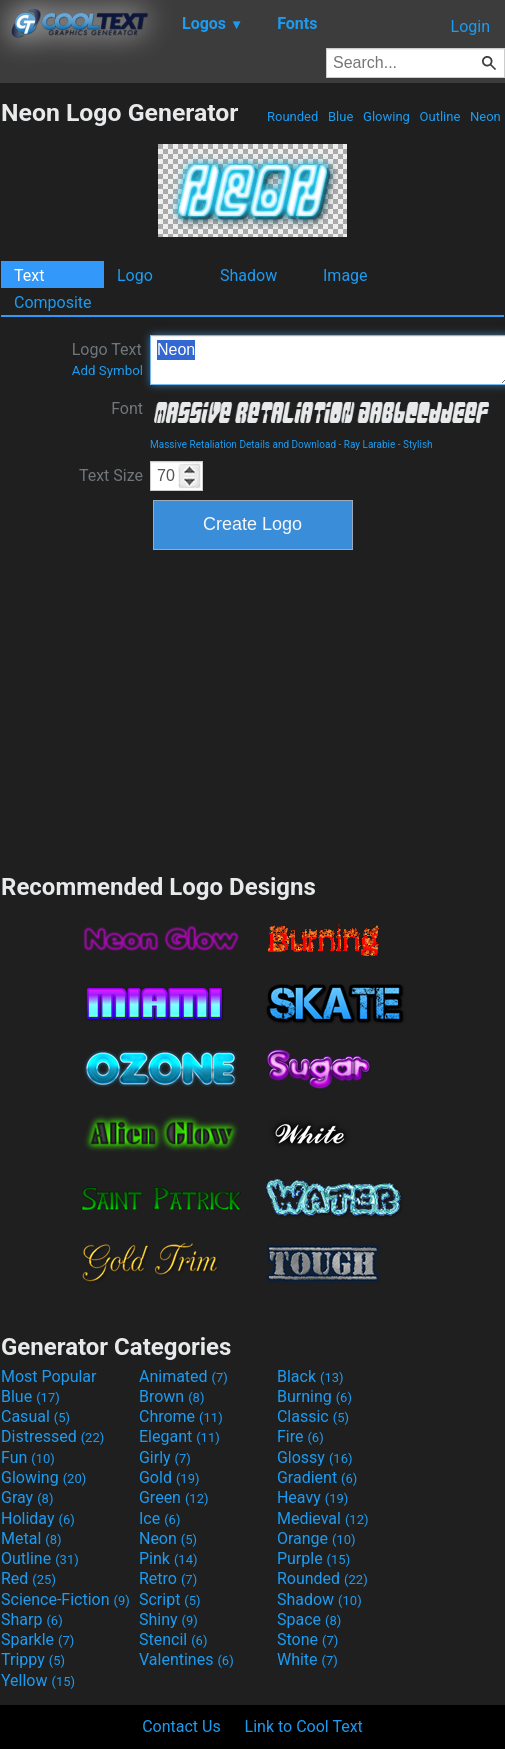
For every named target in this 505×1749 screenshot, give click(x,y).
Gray (27, 1497)
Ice (159, 1518)
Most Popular (49, 1376)
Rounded (293, 116)
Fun (28, 1457)
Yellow (38, 1680)
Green (174, 1497)
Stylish (417, 444)
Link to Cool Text (304, 1726)
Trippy (33, 1659)
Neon (485, 116)
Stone (307, 1639)
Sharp (32, 1619)
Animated (183, 1376)
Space (309, 1619)
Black (310, 1376)
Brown (171, 1396)
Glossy (315, 1457)
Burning (314, 1396)
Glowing (386, 116)
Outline (439, 116)
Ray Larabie (370, 444)
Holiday (38, 1518)
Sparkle (37, 1639)
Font (127, 408)
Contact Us (181, 1726)
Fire (300, 1436)
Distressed (52, 1436)
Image (345, 275)
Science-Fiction (65, 1599)
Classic (313, 1416)
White (307, 1659)
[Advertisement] (253, 709)
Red (28, 1578)
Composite (53, 302)
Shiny (168, 1619)
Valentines (186, 1659)
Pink (168, 1558)
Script (170, 1599)
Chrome (181, 1416)
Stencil (173, 1639)
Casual (35, 1416)
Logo (135, 275)
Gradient (317, 1477)
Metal (31, 1538)
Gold (169, 1477)
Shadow (248, 275)
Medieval (323, 1518)
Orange (316, 1538)
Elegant (179, 1436)
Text (29, 275)
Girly (165, 1457)
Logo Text (107, 359)
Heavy (312, 1497)
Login (470, 26)
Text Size (111, 475)
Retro (168, 1578)
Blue (341, 116)
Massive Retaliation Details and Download (243, 444)
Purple (313, 1558)
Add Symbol (107, 370)
